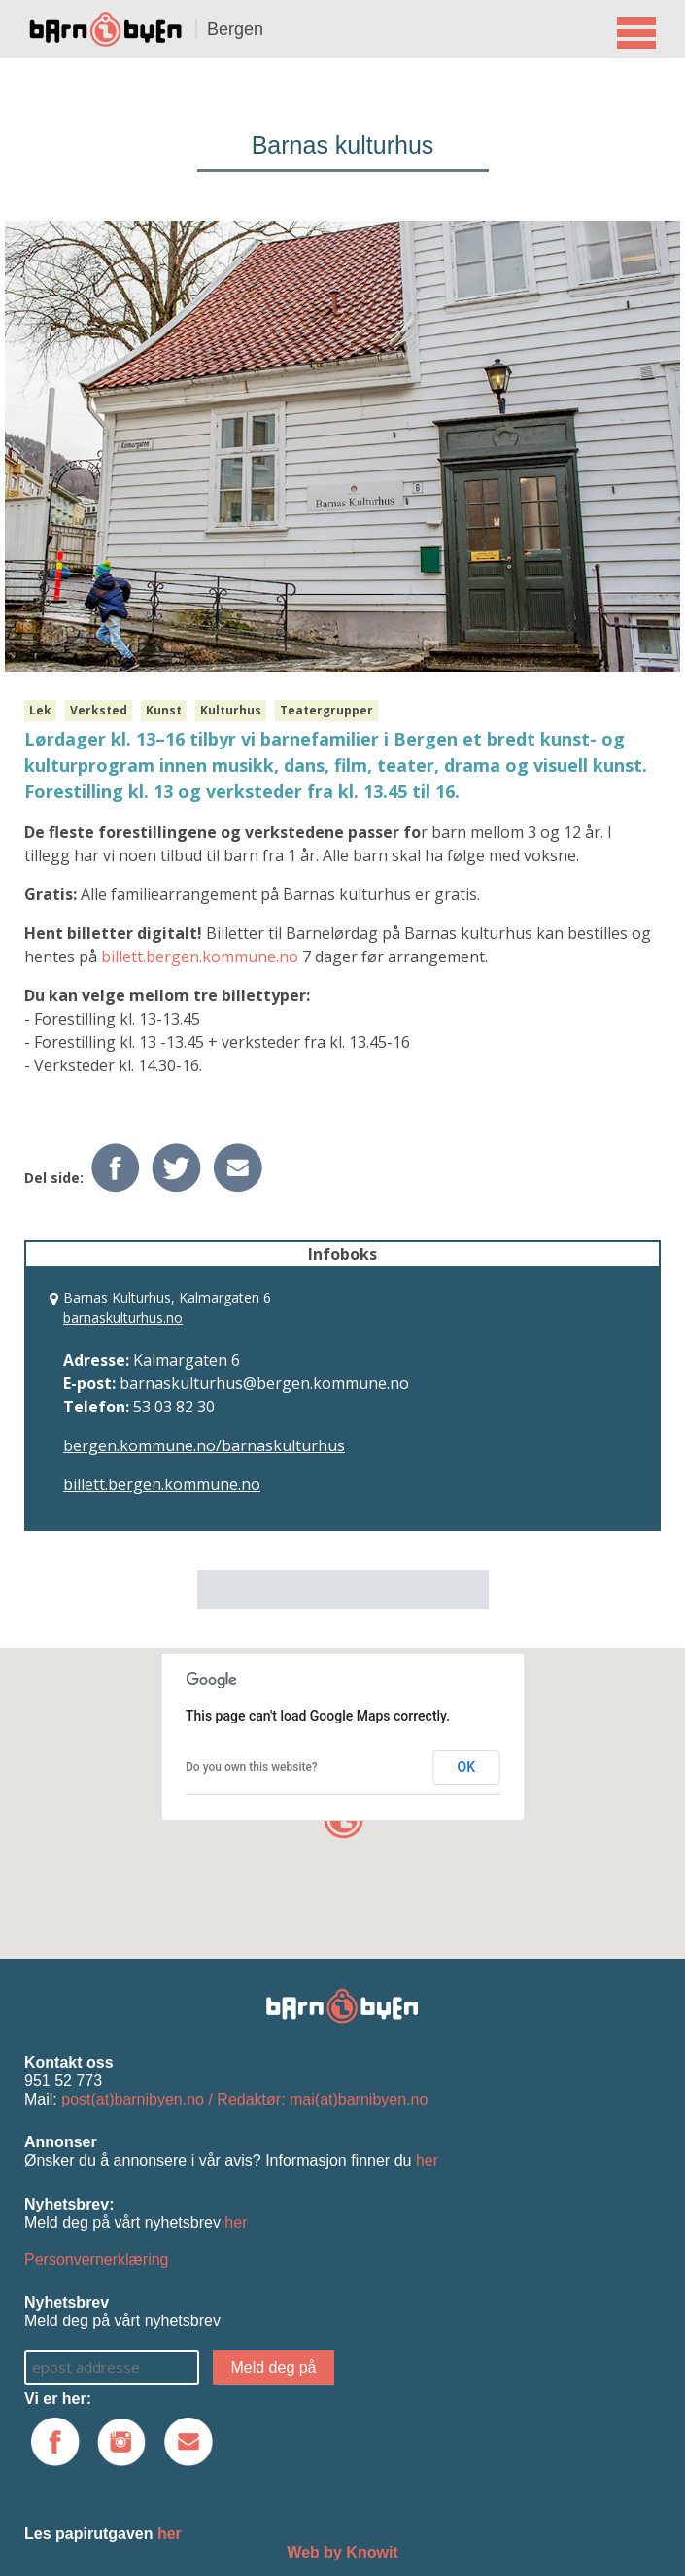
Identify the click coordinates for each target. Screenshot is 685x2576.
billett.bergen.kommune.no (199, 956)
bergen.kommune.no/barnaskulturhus (204, 1445)
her (427, 2160)
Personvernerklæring (96, 2259)
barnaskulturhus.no (123, 1317)
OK (467, 1767)
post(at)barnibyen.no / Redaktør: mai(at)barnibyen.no (244, 2099)
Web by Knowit (342, 2552)
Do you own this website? (252, 1767)
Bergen (235, 29)
